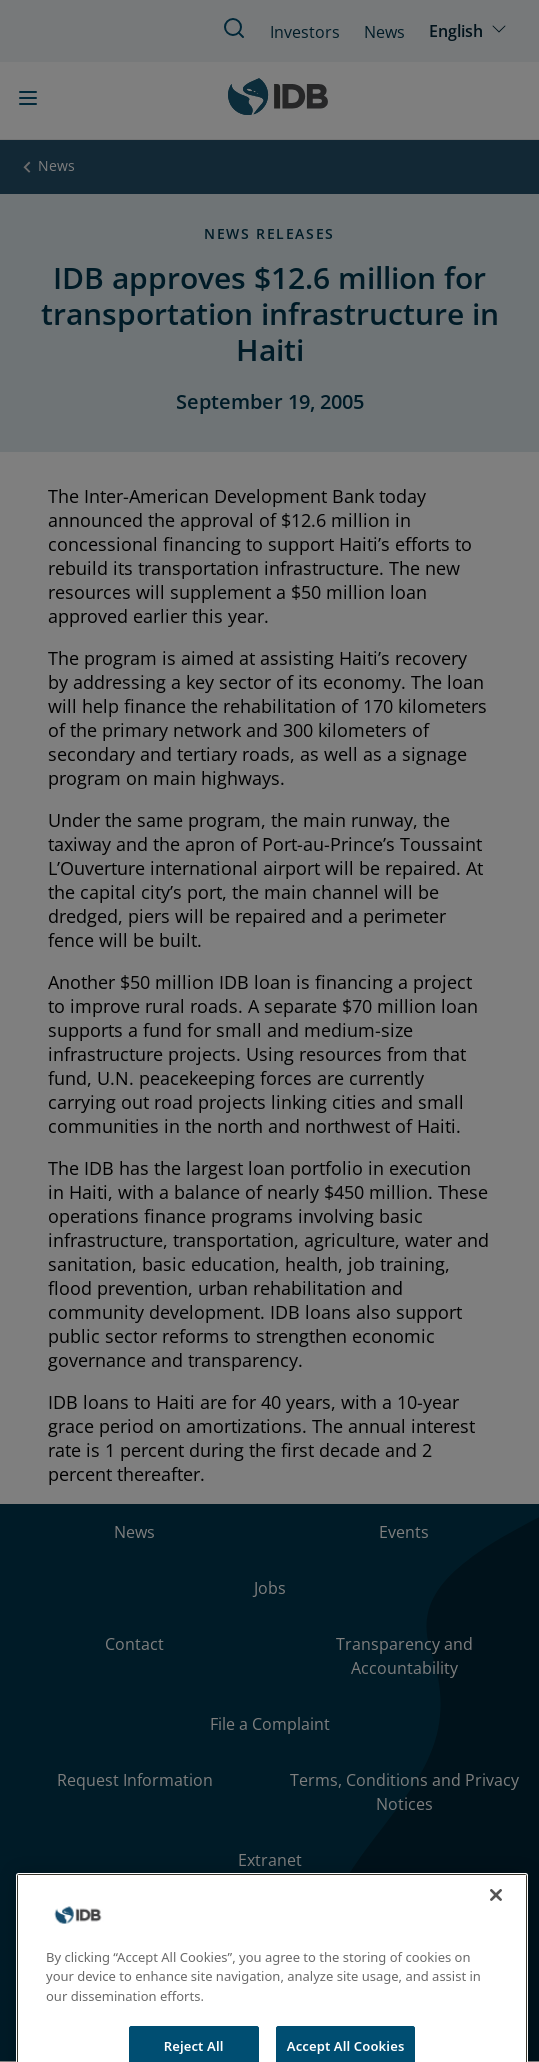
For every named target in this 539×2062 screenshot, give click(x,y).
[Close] (496, 1912)
